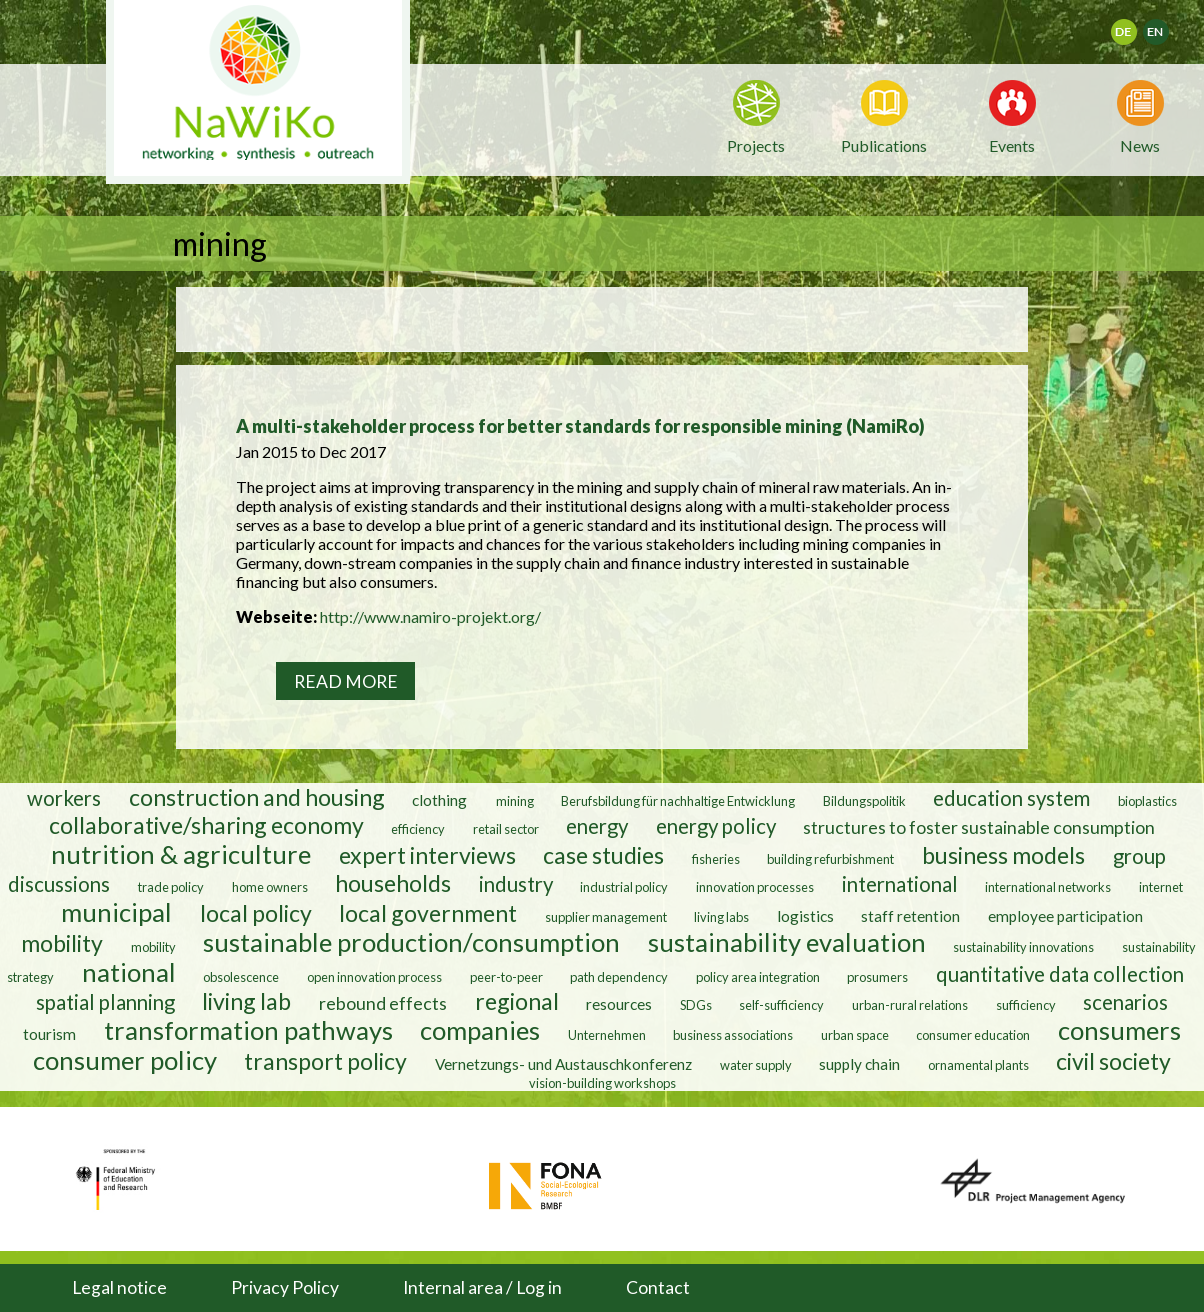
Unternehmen (607, 1035)
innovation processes (755, 887)
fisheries (716, 859)
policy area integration (758, 977)
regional (517, 1001)
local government (428, 913)
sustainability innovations (1023, 947)
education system (1011, 798)
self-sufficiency (781, 1005)
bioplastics (1147, 801)
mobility (62, 943)
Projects (756, 145)
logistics (805, 916)
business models (1003, 855)
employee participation (1065, 916)
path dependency (619, 977)
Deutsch (1136, 25)
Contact (658, 1287)
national (129, 972)
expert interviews (427, 855)
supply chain (859, 1064)
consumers (1119, 1030)
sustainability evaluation (787, 942)
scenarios (1125, 1002)
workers (64, 798)
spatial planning (105, 1002)
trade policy (171, 887)
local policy (256, 913)
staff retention (910, 916)
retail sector (506, 829)
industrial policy (624, 887)
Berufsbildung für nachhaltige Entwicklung (678, 801)
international (900, 884)
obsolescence (241, 977)
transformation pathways (248, 1030)
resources (619, 1004)
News (1140, 144)
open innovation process (374, 977)
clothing (441, 800)
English (1164, 25)
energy (597, 826)
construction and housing (257, 797)
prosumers (877, 977)
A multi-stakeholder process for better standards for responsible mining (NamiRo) (580, 426)
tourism (49, 1034)
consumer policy (125, 1060)
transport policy (325, 1061)
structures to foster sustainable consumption (979, 827)
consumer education (973, 1035)
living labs (721, 917)
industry (516, 884)
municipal (116, 912)
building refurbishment (830, 859)
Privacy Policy (285, 1287)
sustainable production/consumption (411, 942)
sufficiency (1026, 1005)
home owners (270, 887)
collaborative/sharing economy (206, 825)
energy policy (716, 826)
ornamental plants (978, 1065)
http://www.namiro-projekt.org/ (430, 616)
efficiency (418, 829)
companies (480, 1030)
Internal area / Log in (482, 1287)
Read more (346, 681)
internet (1161, 887)
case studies (603, 855)
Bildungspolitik (864, 801)
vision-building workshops (602, 1083)
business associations (733, 1035)
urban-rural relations (910, 1005)
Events (1012, 144)
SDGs (696, 1005)
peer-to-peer (506, 977)
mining (515, 801)
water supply (756, 1065)
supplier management (606, 917)
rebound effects (383, 1003)
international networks (1048, 887)
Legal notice (119, 1287)
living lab (246, 1001)
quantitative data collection (1060, 974)
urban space (855, 1035)
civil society (1113, 1061)
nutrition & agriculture (181, 854)
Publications (884, 145)
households (393, 883)
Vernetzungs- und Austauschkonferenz (563, 1064)
